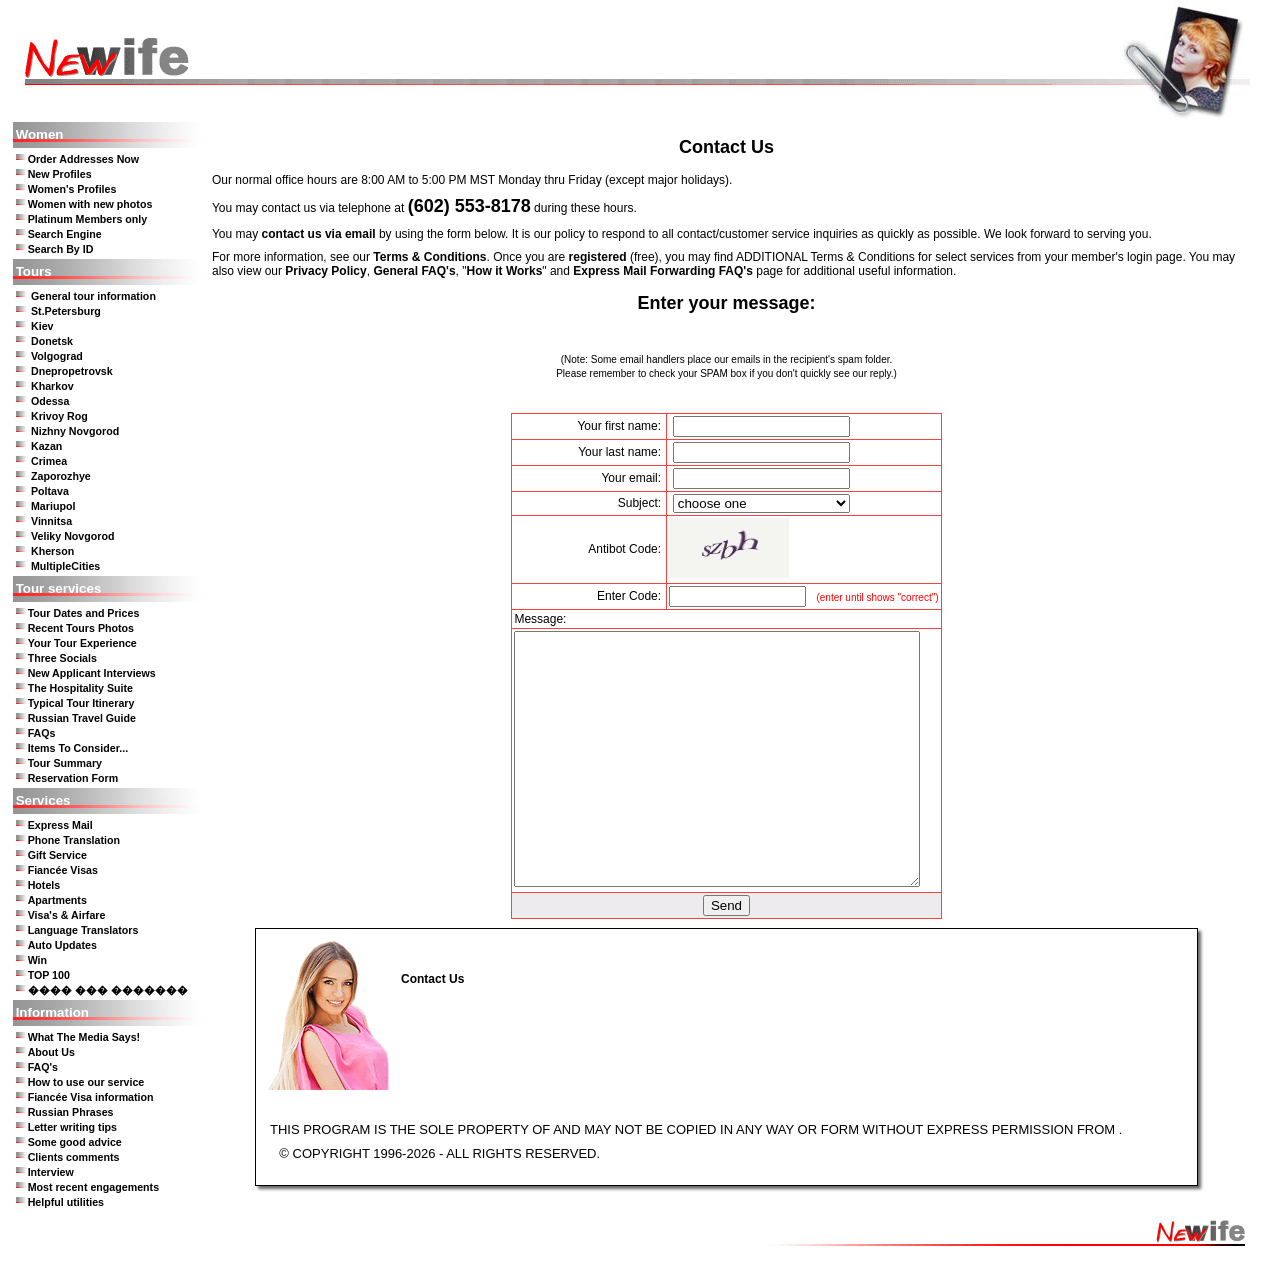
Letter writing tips (72, 1127)
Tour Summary (65, 763)
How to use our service (86, 1082)
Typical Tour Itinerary (81, 703)
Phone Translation (74, 840)
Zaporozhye (61, 476)
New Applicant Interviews (92, 673)
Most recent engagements (93, 1187)
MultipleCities (65, 566)
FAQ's (43, 1067)
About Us (51, 1052)
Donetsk (52, 341)
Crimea (49, 461)
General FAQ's (414, 271)
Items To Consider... (78, 748)
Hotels (44, 885)
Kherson (52, 551)
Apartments (57, 900)
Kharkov (52, 386)
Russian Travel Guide (82, 718)
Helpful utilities (66, 1202)
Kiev (42, 326)
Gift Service (57, 855)
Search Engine (65, 234)
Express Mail (60, 825)
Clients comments (74, 1157)
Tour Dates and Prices (84, 613)
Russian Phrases (71, 1112)
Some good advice (75, 1142)
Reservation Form (73, 778)
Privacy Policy (325, 271)
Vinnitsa (51, 521)
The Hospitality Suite (80, 688)
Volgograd (57, 356)
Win (37, 960)
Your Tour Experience (82, 643)
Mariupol (53, 506)
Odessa (50, 401)
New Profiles (60, 174)
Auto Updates (62, 945)
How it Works (505, 271)
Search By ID (61, 249)
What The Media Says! (84, 1037)
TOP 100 (49, 975)
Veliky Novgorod (73, 536)
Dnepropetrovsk (72, 371)
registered (598, 257)
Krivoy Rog (59, 416)
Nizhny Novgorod (75, 431)
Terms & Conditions (429, 257)
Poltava (50, 491)
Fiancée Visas (63, 870)
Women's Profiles (72, 189)
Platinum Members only (88, 219)
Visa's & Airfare (67, 915)
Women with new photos (90, 204)
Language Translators (83, 930)
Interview (51, 1172)
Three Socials (62, 658)
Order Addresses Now (84, 159)
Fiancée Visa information (91, 1097)
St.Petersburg (66, 311)
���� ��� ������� (108, 990)
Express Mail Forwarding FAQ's (663, 271)
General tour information (93, 296)
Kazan (46, 446)
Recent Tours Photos (81, 628)
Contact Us (432, 979)
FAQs (42, 733)
